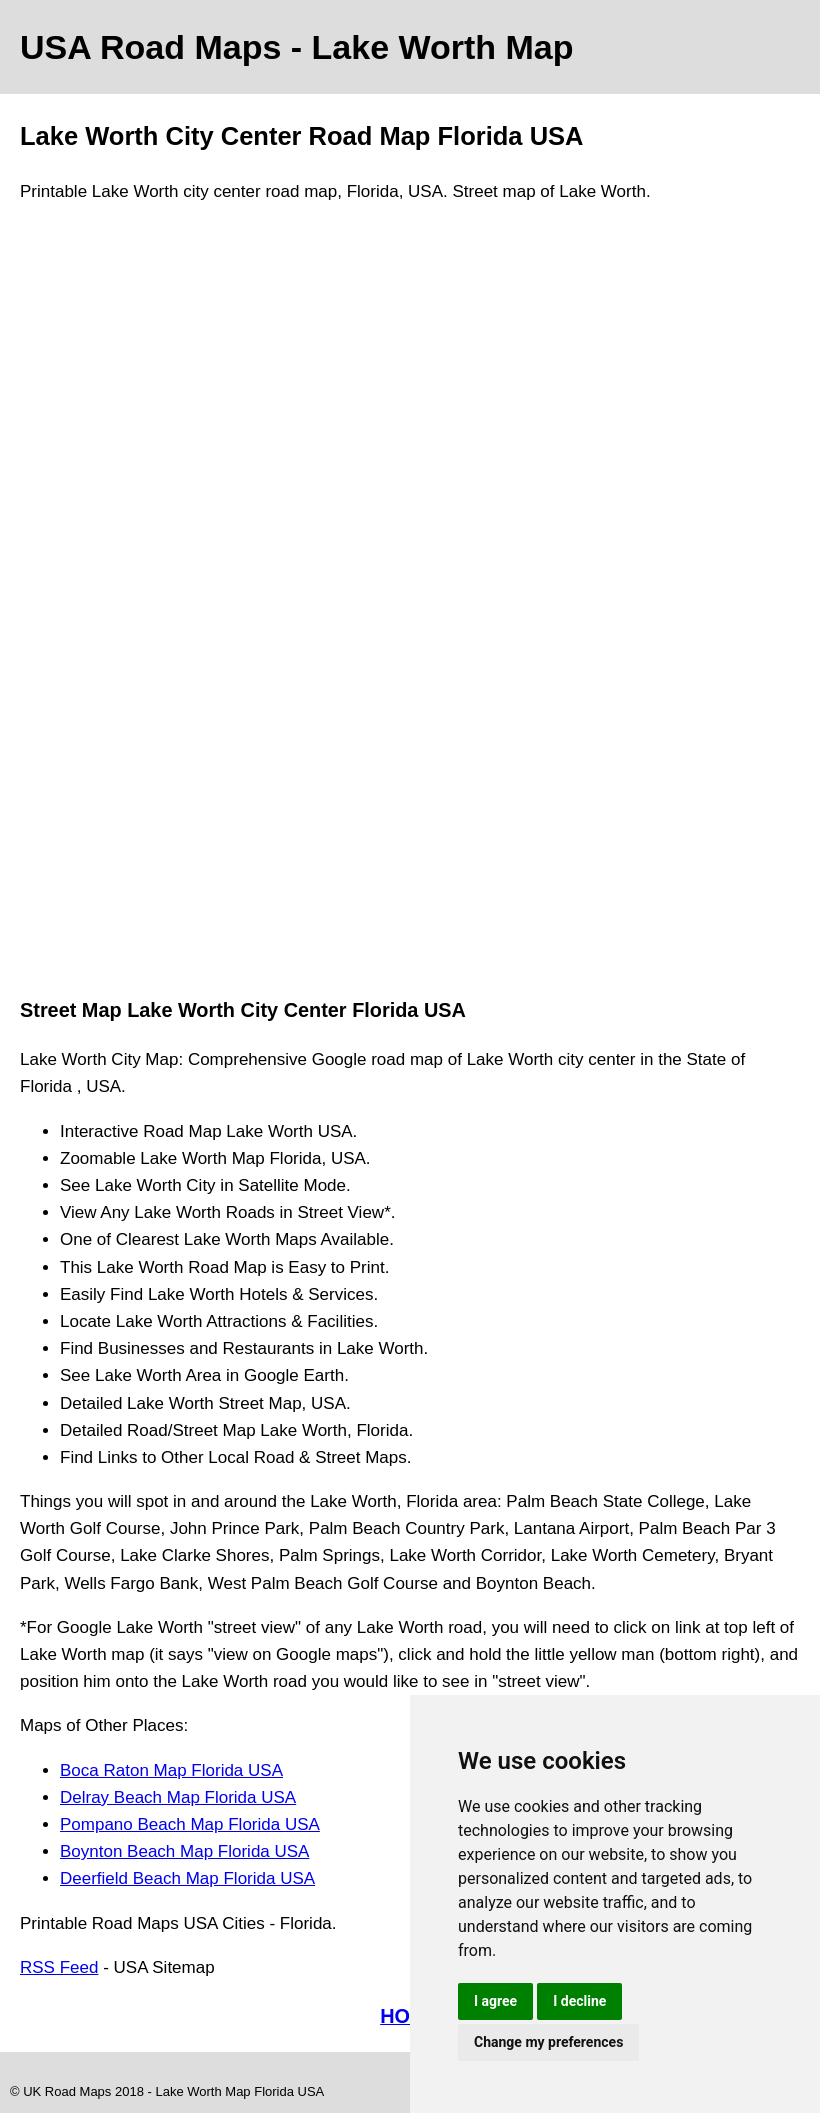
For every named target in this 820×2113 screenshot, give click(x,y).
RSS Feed (59, 1967)
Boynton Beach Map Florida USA (184, 1851)
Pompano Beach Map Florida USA (190, 1824)
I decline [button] (579, 2001)
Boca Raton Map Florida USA (171, 1770)
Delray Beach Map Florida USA (178, 1797)
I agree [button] (495, 2001)
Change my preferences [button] (548, 2042)
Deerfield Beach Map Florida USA (187, 1878)
